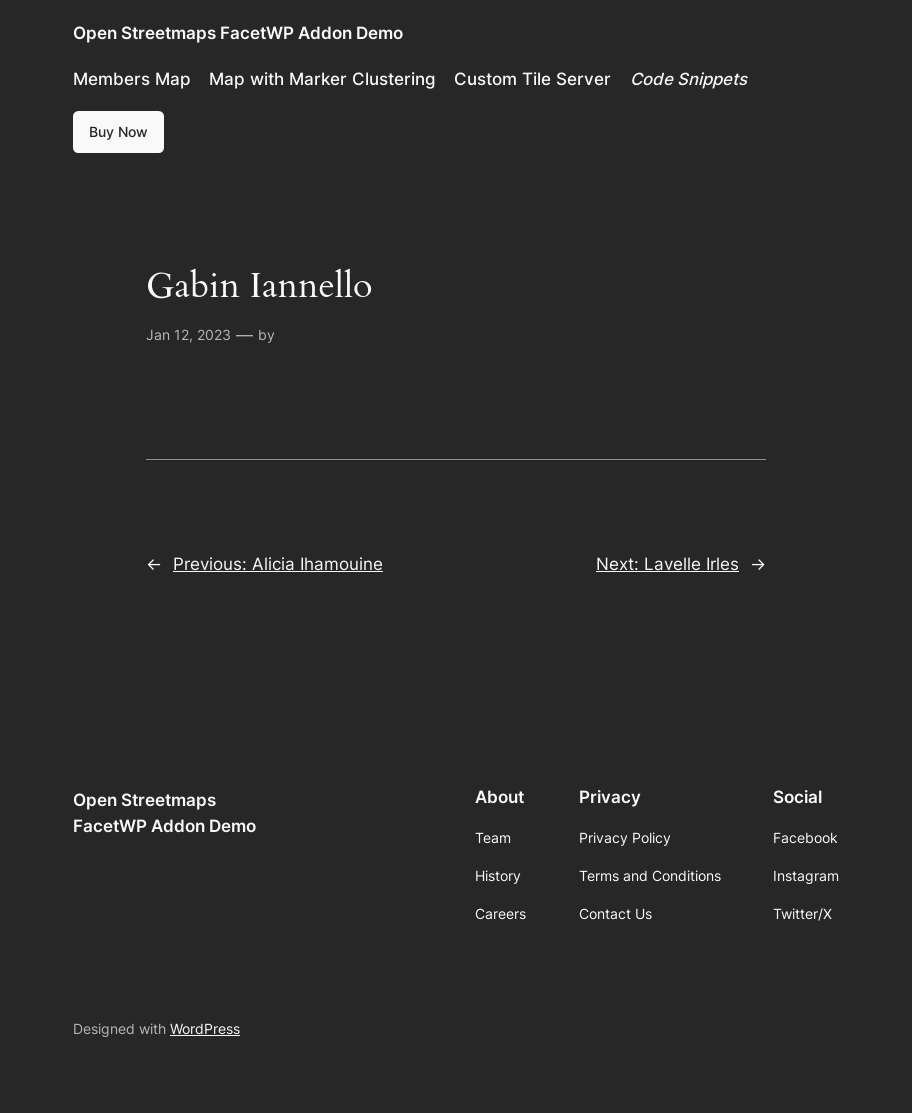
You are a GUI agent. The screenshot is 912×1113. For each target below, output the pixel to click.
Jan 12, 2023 (188, 334)
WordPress (205, 1028)
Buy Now (118, 131)
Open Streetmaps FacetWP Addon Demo (238, 32)
